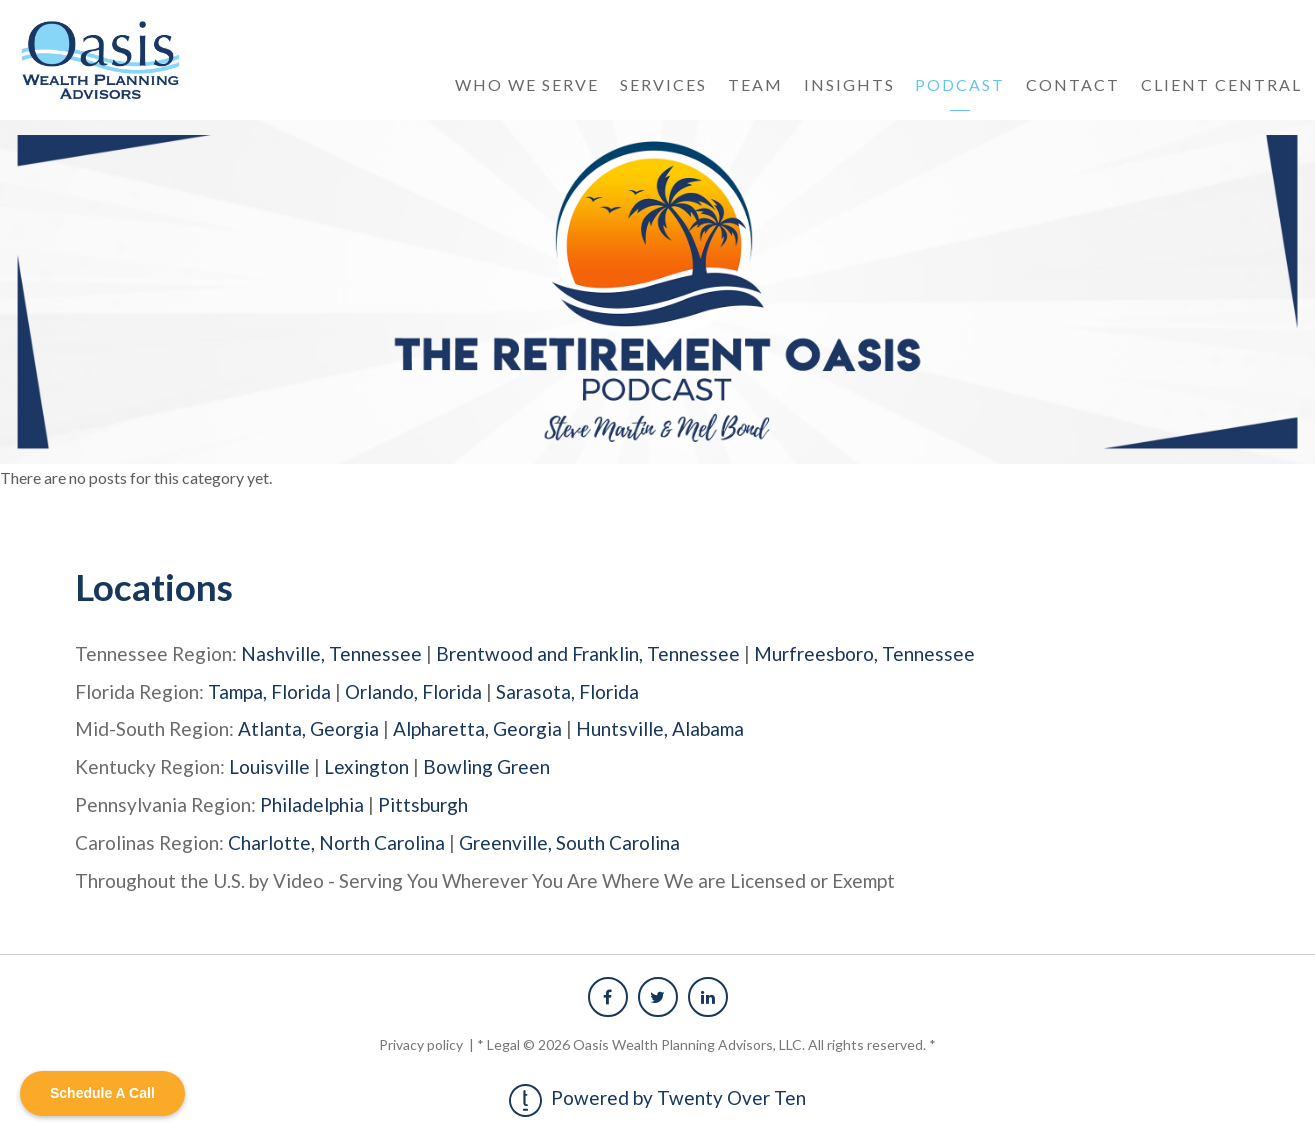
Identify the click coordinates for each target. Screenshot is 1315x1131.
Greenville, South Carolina (569, 838)
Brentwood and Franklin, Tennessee (588, 653)
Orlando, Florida (413, 690)
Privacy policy (422, 1039)
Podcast (960, 84)
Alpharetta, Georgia (477, 727)
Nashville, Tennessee (331, 653)
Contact (1073, 84)
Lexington (366, 764)
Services (663, 84)
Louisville (269, 764)
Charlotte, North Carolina (336, 838)
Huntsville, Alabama (660, 727)
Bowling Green (486, 764)
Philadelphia (312, 801)
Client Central (1221, 84)
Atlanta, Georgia (308, 727)
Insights (849, 84)
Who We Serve (527, 84)
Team (755, 84)
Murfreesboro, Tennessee (864, 653)
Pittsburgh (423, 801)
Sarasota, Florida (567, 690)
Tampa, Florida (269, 690)
